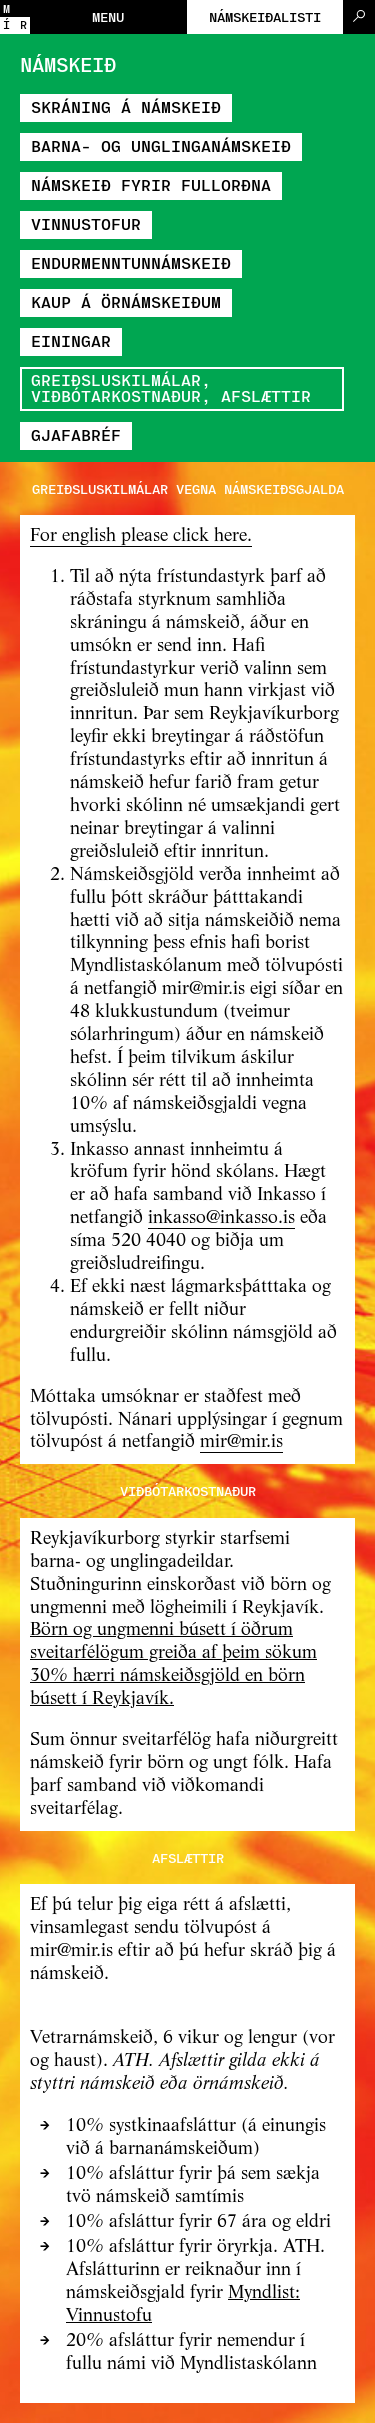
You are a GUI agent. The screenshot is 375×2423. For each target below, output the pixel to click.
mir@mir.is (241, 1442)
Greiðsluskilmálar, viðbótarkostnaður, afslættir (171, 387)
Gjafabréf (76, 434)
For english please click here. (141, 536)
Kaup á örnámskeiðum (126, 301)
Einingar (71, 340)
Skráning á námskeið (126, 106)
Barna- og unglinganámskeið (161, 145)
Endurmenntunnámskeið (131, 262)
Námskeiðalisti (265, 16)
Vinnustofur (86, 223)
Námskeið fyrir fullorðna (151, 184)
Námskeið (68, 64)
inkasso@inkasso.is (221, 1218)
